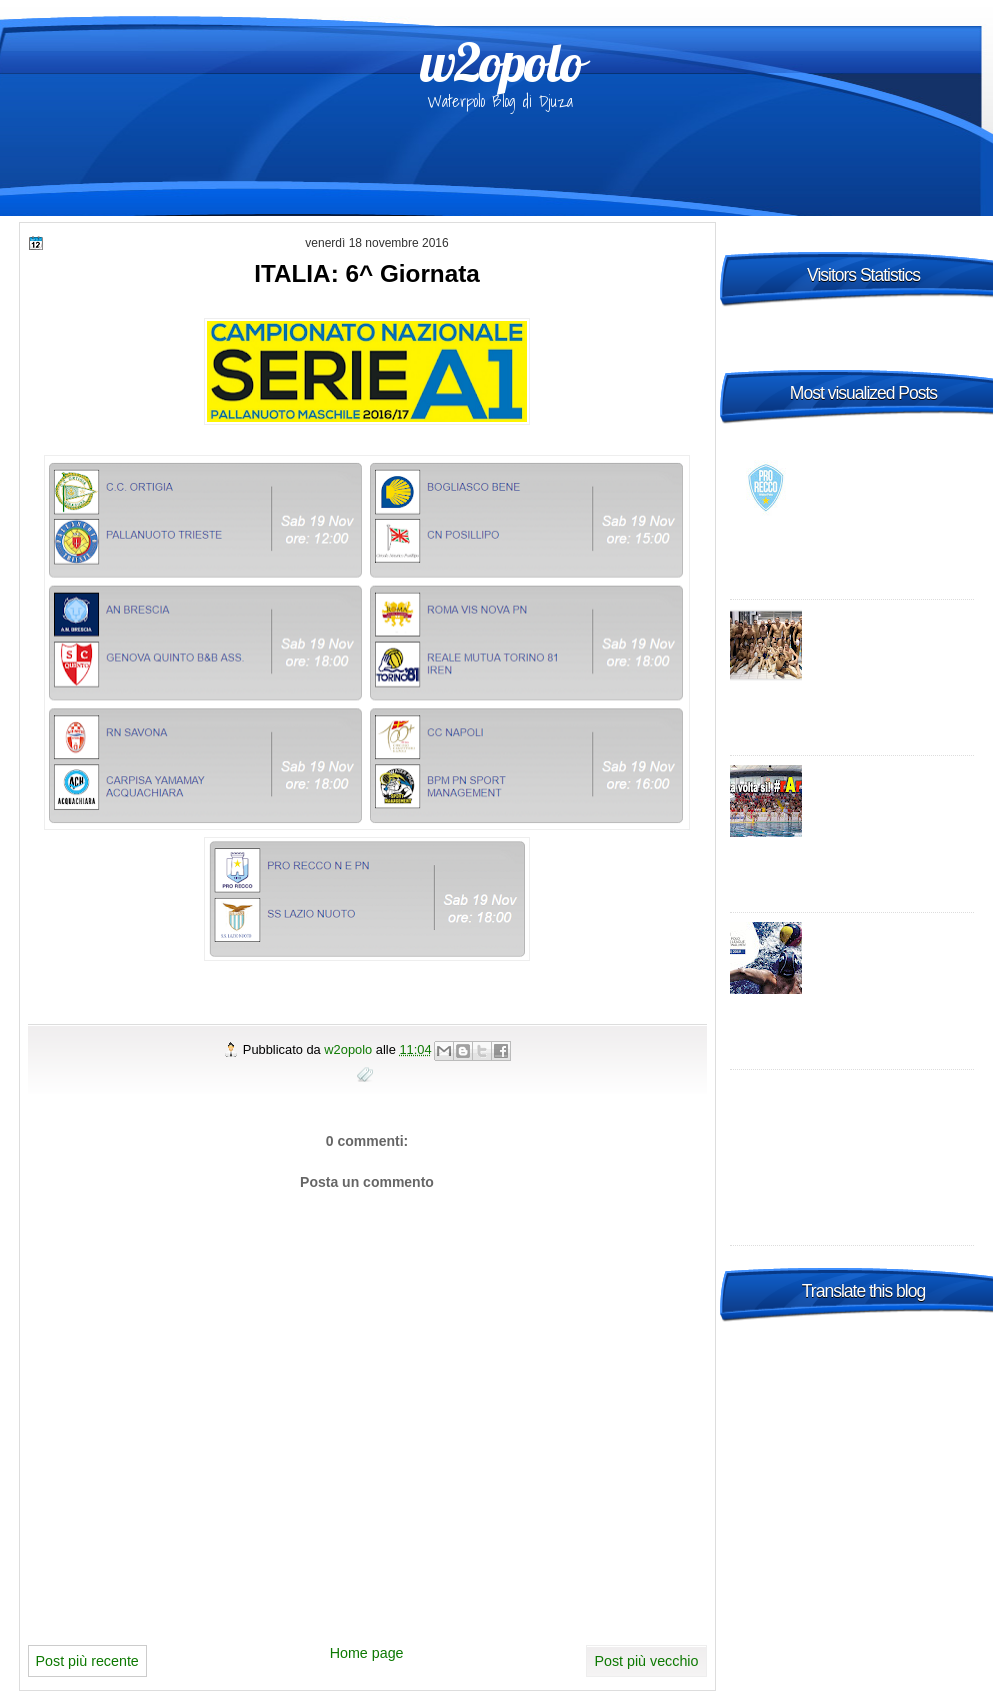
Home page (367, 1653)
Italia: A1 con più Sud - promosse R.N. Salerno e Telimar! (892, 794)
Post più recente (87, 1661)
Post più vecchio (646, 1661)
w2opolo (501, 62)
